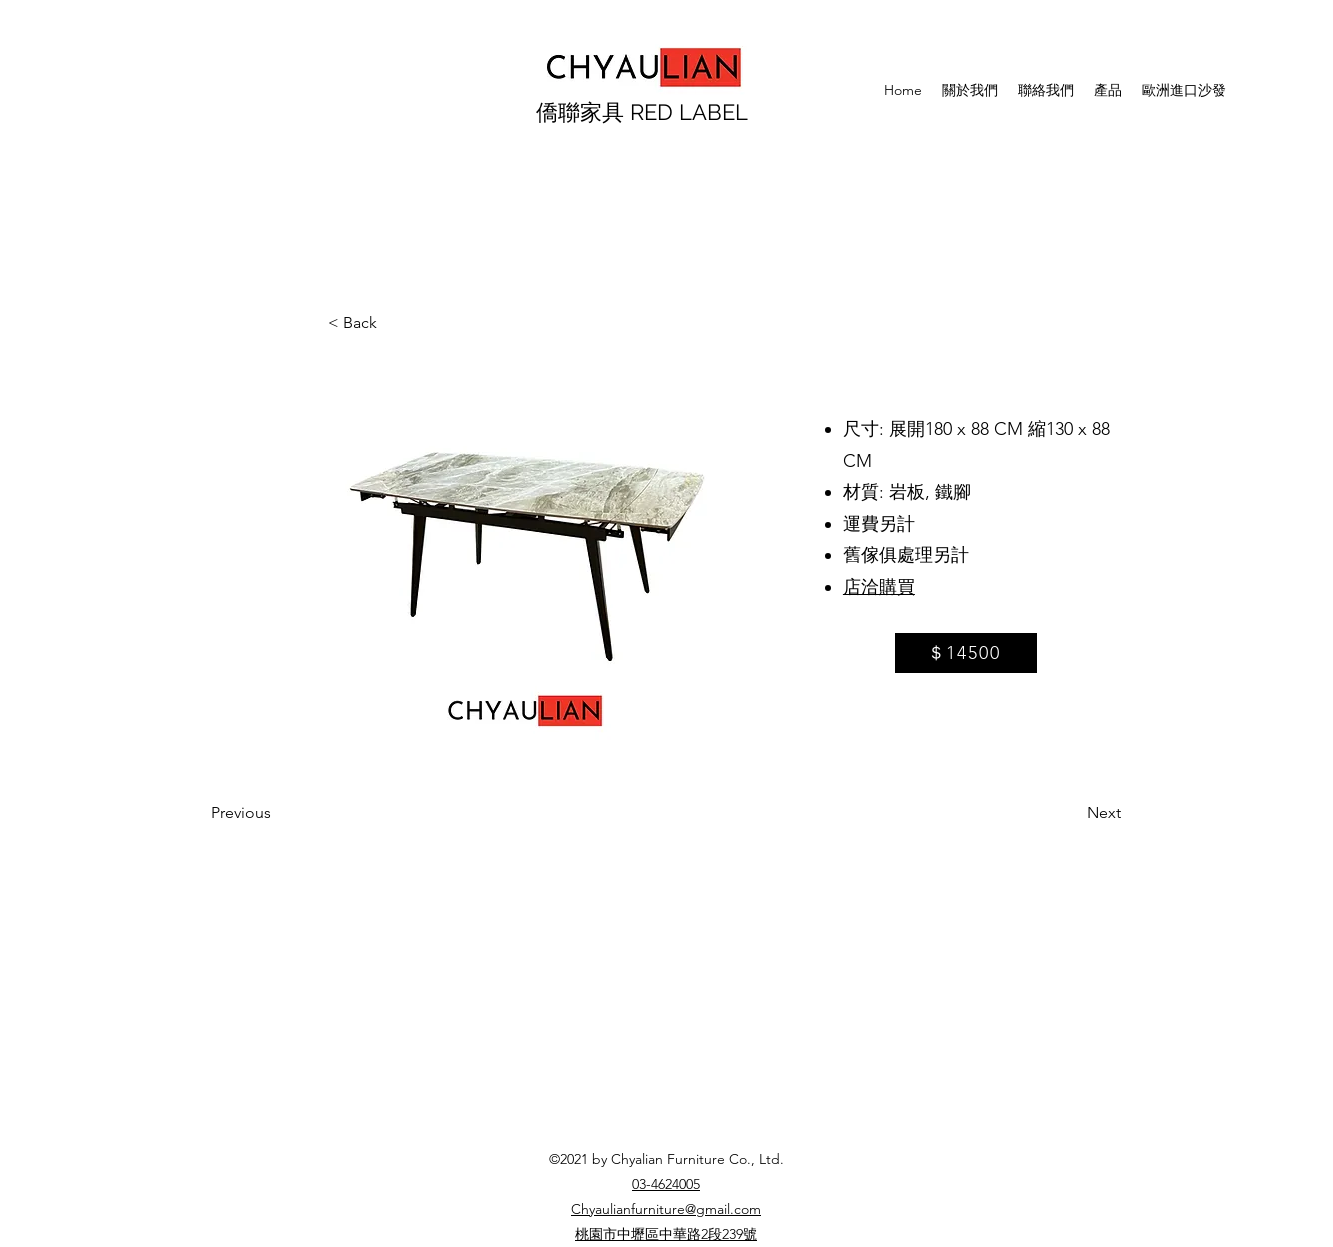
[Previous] (277, 813)
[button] (527, 556)
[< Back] (394, 323)
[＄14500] (966, 653)
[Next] (1071, 813)
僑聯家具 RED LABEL (642, 112)
